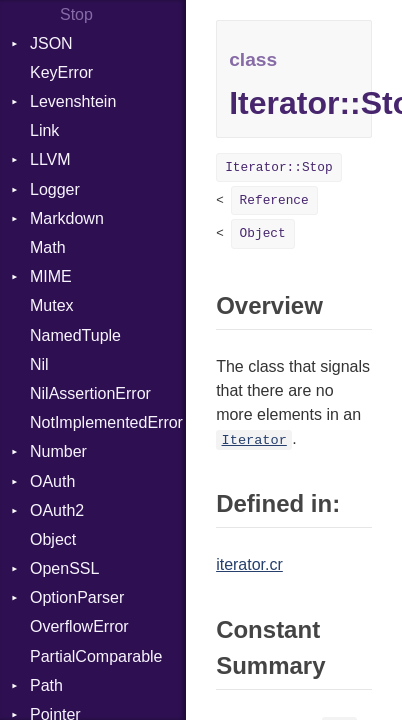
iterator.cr (249, 564)
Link (44, 130)
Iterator (254, 440)
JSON (51, 43)
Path (46, 685)
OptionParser (77, 597)
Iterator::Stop (279, 167)
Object (53, 539)
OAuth (52, 481)
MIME (51, 276)
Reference (274, 200)
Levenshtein (73, 101)
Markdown (67, 218)
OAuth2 (57, 510)
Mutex (52, 305)
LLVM (50, 159)
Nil (39, 364)
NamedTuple (75, 335)
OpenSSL (64, 568)
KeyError (61, 72)
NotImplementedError (106, 422)
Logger (55, 189)
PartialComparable (96, 656)
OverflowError (79, 626)
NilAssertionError (90, 393)
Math (48, 247)
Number (58, 451)
